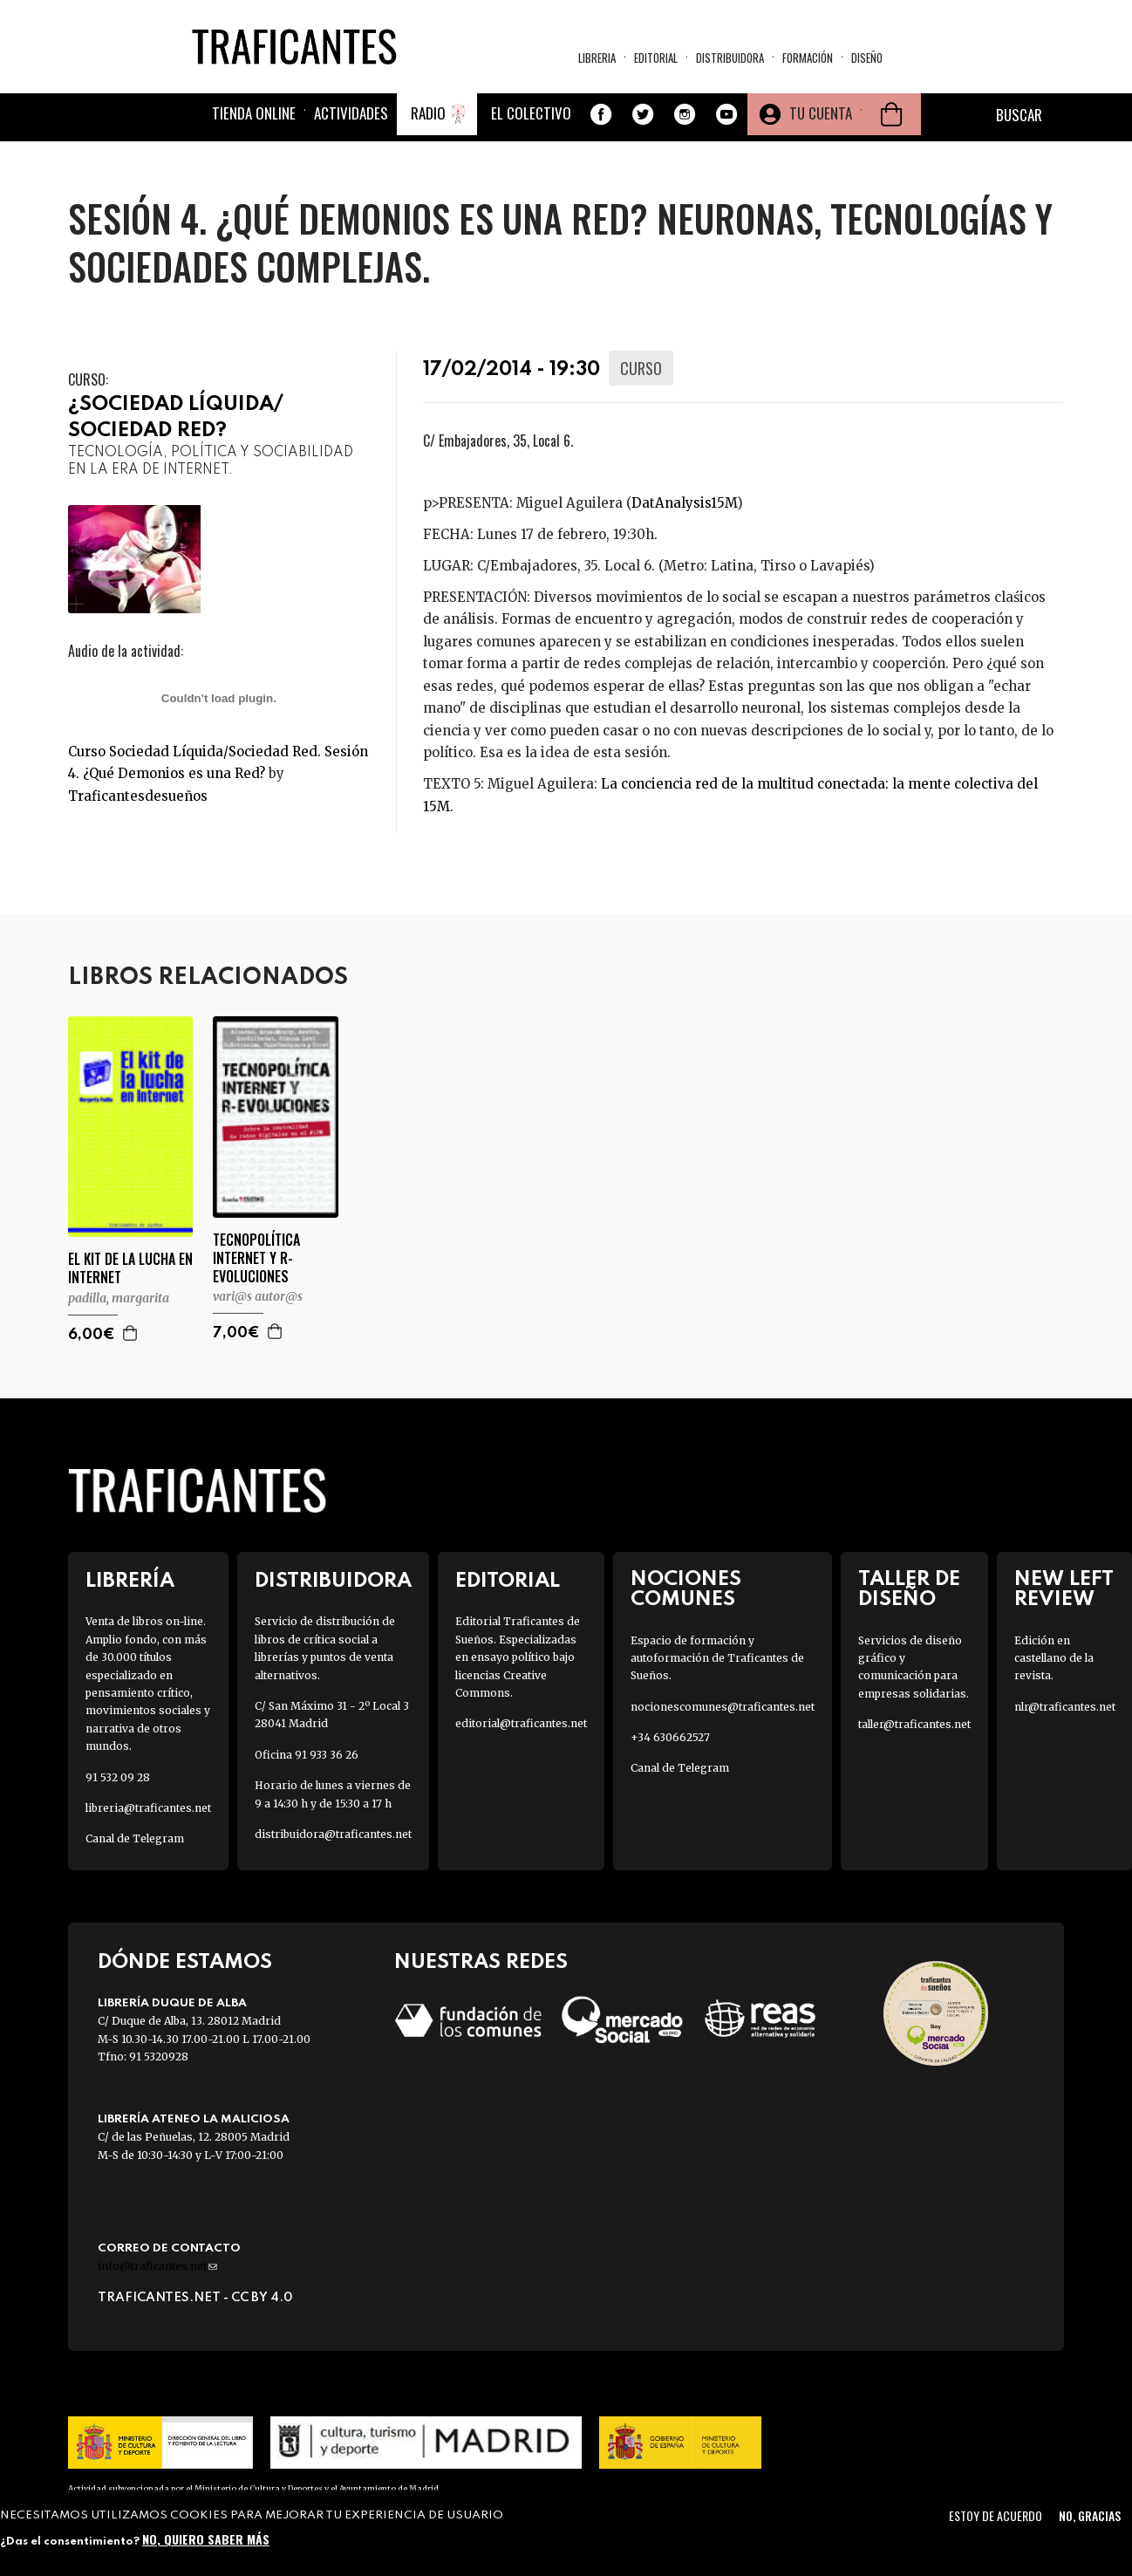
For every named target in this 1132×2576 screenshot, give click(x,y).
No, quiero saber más (205, 2539)
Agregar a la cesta (131, 1333)
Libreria (597, 57)
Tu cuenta (820, 113)
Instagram (685, 114)
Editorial (656, 57)
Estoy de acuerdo (995, 2515)
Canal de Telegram (134, 1838)
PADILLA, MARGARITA (118, 1298)
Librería (129, 1581)
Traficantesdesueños (138, 796)
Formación (807, 57)
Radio (428, 113)
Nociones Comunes (686, 1589)
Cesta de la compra (891, 114)
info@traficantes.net (157, 2265)
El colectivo (531, 113)
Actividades (351, 113)
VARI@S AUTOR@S (258, 1296)
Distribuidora (730, 57)
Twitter (643, 114)
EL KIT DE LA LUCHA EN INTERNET (130, 1268)
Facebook (601, 114)
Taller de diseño (909, 1589)
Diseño (867, 57)
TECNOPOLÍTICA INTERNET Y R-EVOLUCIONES (256, 1258)
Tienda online (254, 113)
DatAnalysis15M (684, 503)
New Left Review (1064, 1589)
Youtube (726, 114)
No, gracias (1090, 2515)
